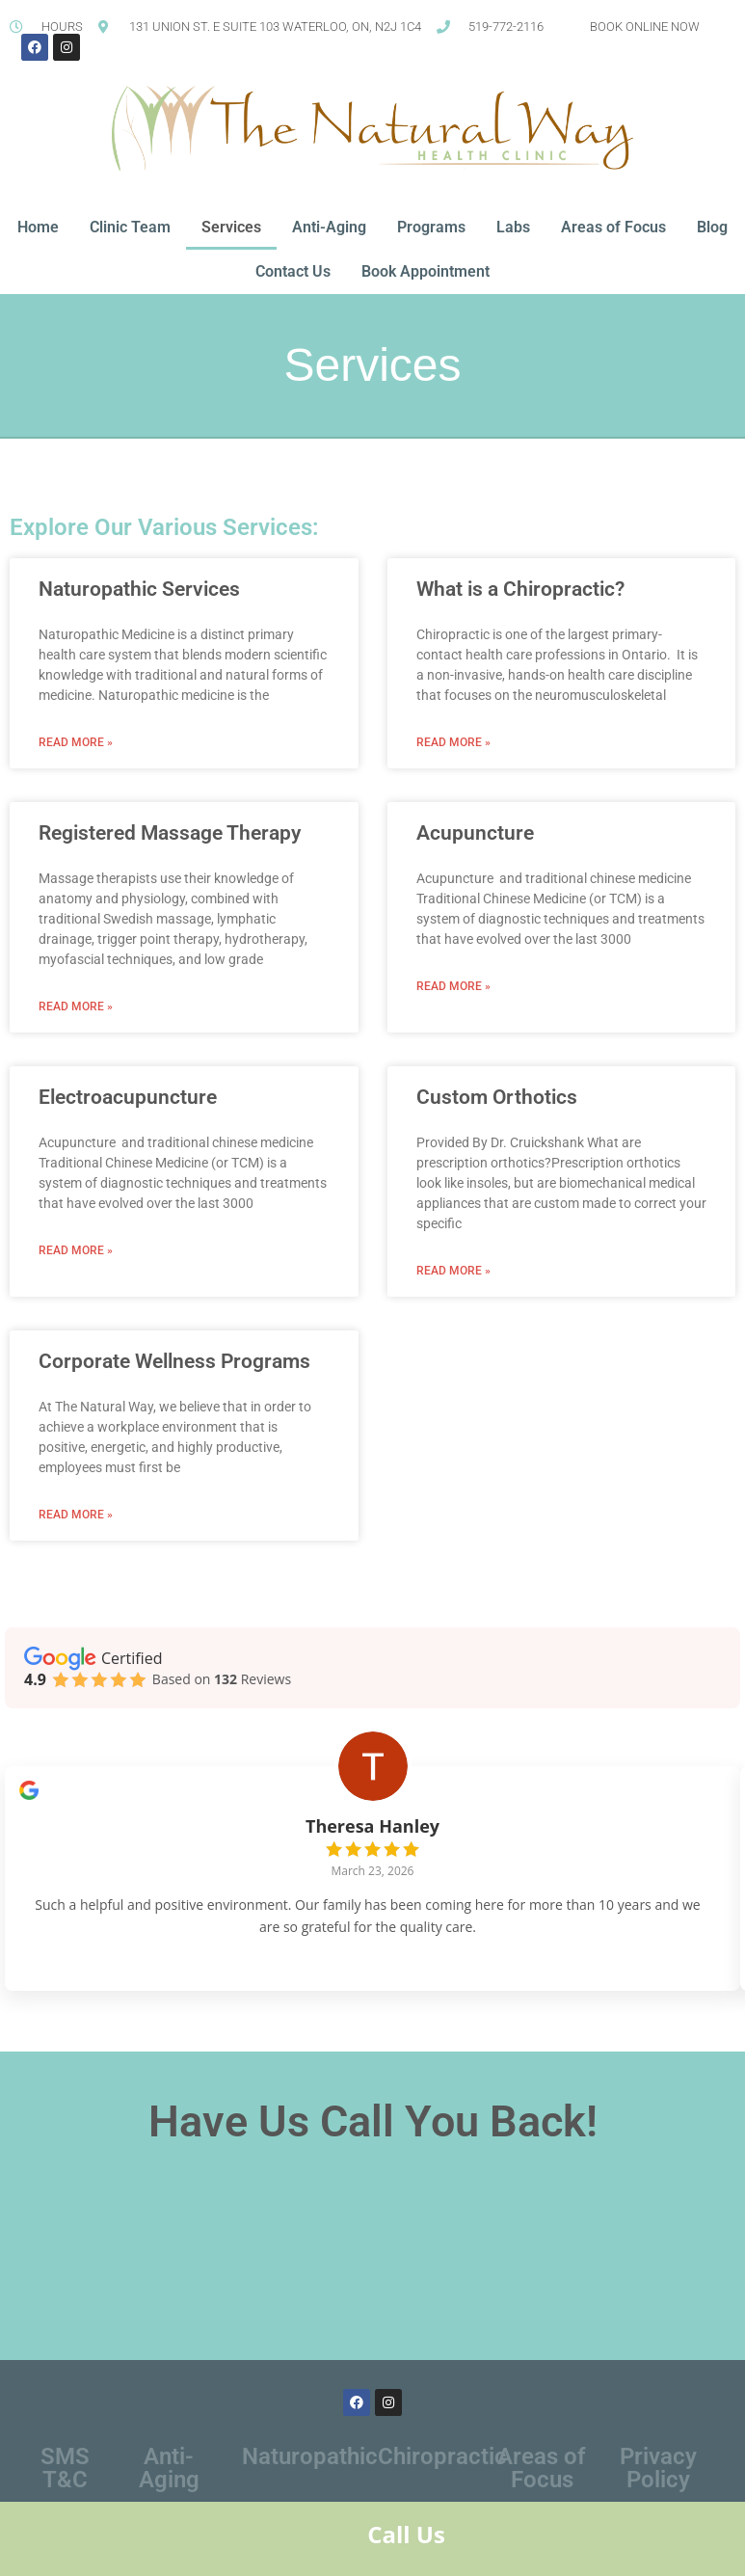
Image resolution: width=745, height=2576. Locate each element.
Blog (712, 227)
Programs (431, 227)
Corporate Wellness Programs (174, 1361)
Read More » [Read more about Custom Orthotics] (453, 1270)
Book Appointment (425, 271)
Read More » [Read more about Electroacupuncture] (76, 1250)
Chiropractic (442, 2472)
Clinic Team (130, 227)
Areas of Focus (613, 227)
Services (231, 227)
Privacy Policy (658, 2484)
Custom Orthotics (496, 1097)
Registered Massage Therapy (170, 833)
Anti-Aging (329, 227)
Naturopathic (310, 2472)
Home (38, 227)
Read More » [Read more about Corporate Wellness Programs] (76, 1514)
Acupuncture (475, 833)
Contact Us (293, 271)
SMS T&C (65, 2484)
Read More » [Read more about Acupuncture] (453, 986)
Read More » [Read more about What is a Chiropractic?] (453, 742)
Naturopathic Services (139, 589)
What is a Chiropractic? (520, 589)
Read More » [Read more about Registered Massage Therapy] (76, 1006)
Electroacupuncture (128, 1097)
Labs (513, 227)
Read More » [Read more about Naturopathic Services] (76, 742)
